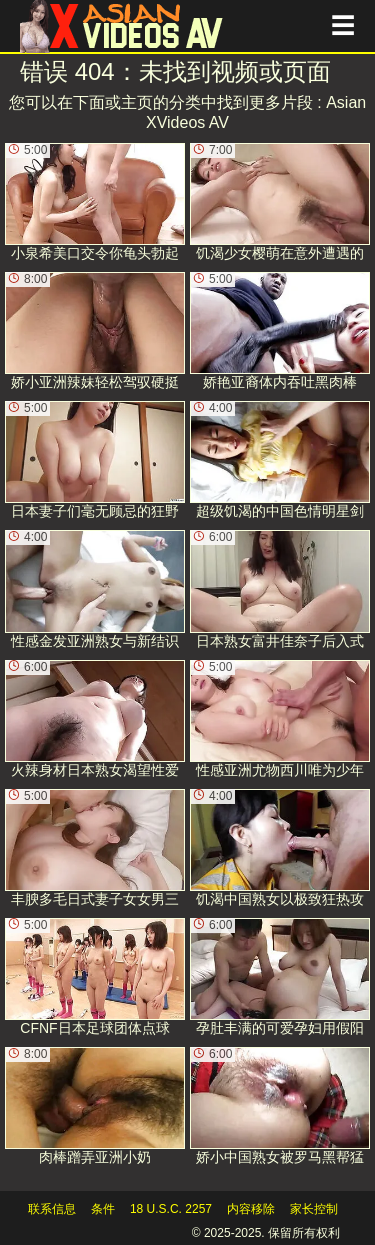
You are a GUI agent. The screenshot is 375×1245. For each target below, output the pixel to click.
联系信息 (52, 1209)
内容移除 (251, 1209)
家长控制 (314, 1209)
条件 (103, 1209)
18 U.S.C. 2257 (171, 1209)
